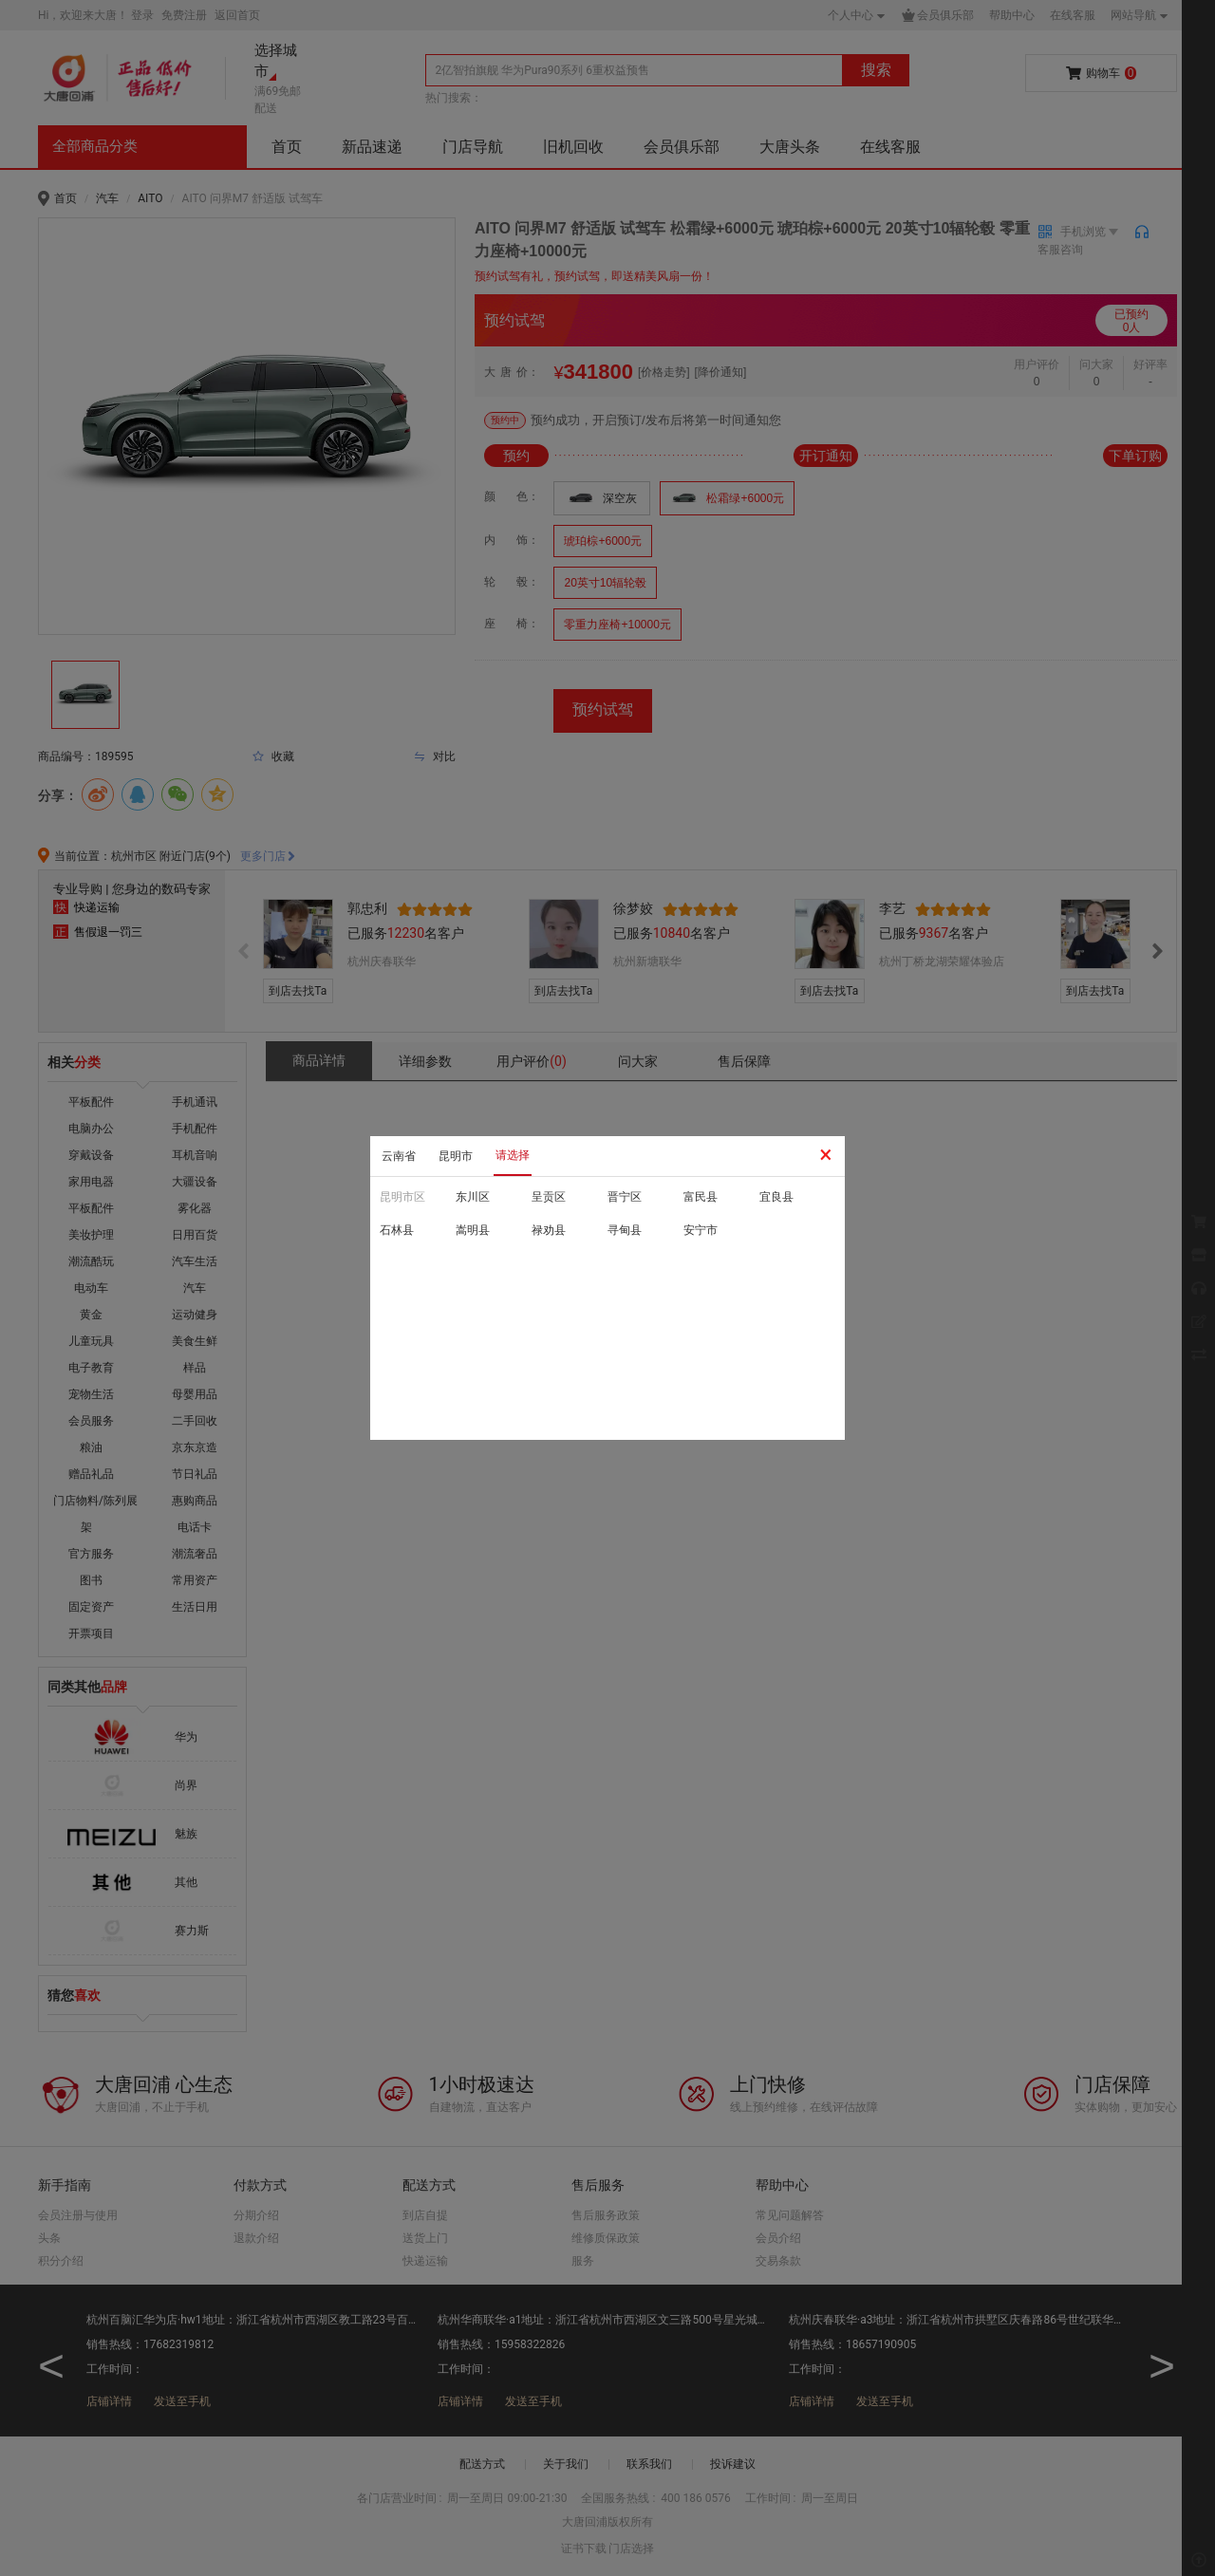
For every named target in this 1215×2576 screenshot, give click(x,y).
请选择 (512, 1155)
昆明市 (456, 1156)
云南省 (399, 1156)
